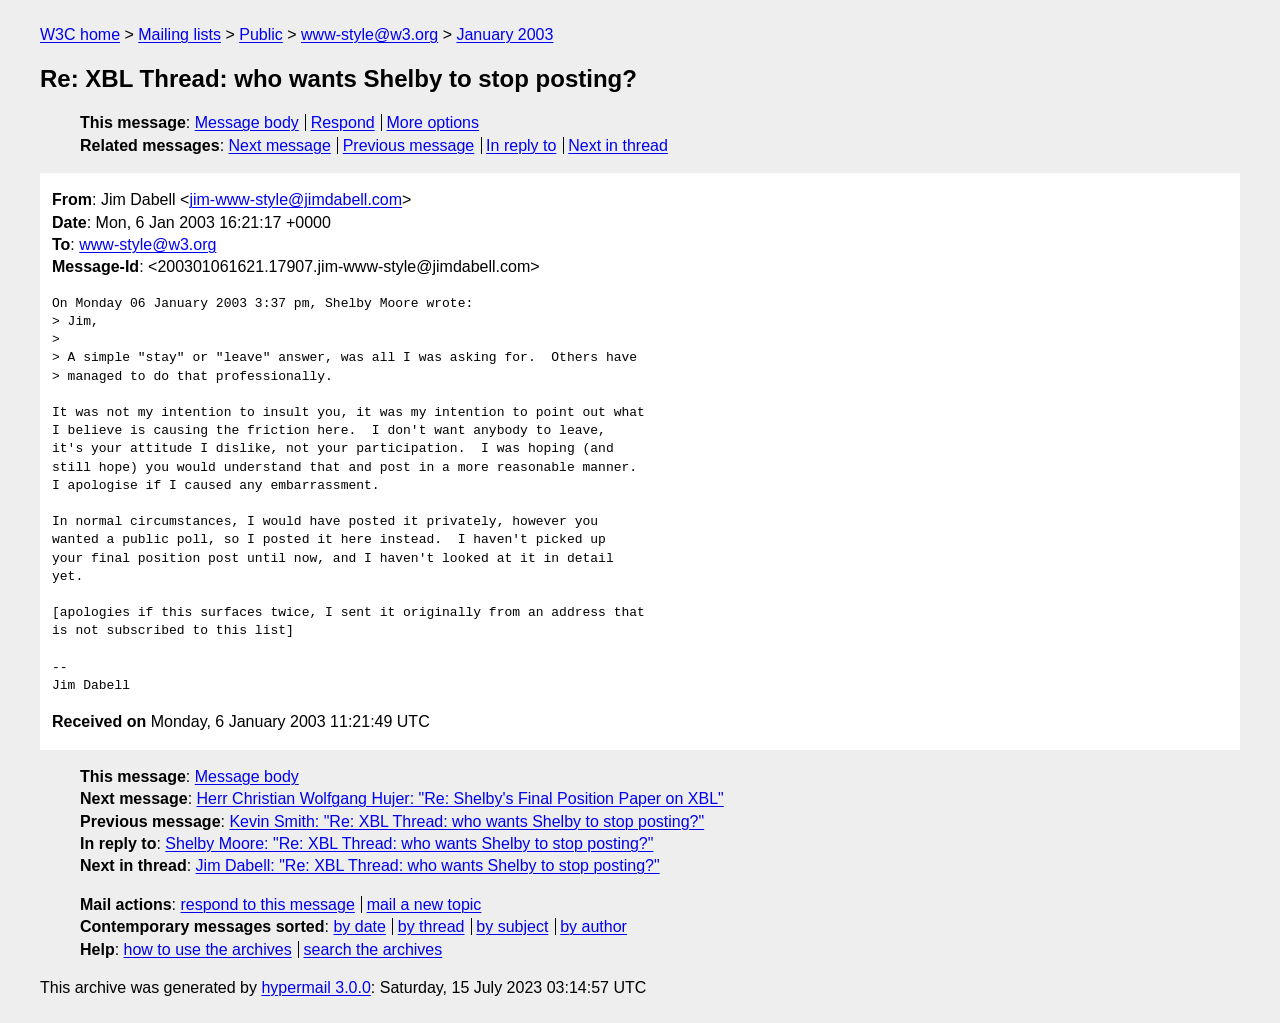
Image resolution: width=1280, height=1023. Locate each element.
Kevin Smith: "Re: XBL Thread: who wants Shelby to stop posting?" (466, 821)
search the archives (373, 949)
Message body (247, 122)
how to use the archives (208, 949)
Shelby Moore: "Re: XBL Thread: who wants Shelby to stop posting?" (409, 843)
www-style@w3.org (369, 34)
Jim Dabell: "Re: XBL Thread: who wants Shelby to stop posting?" (428, 865)
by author (593, 926)
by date (359, 926)
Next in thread (618, 145)
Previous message (409, 145)
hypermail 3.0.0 (315, 987)
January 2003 (504, 34)
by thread (431, 926)
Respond (343, 122)
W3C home (80, 34)
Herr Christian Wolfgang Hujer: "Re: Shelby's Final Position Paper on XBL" (460, 798)
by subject (512, 926)
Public (261, 34)
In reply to (521, 145)
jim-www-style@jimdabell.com (295, 199)
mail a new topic (424, 904)
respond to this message (267, 904)
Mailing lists (179, 34)
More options (433, 122)
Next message (280, 145)
